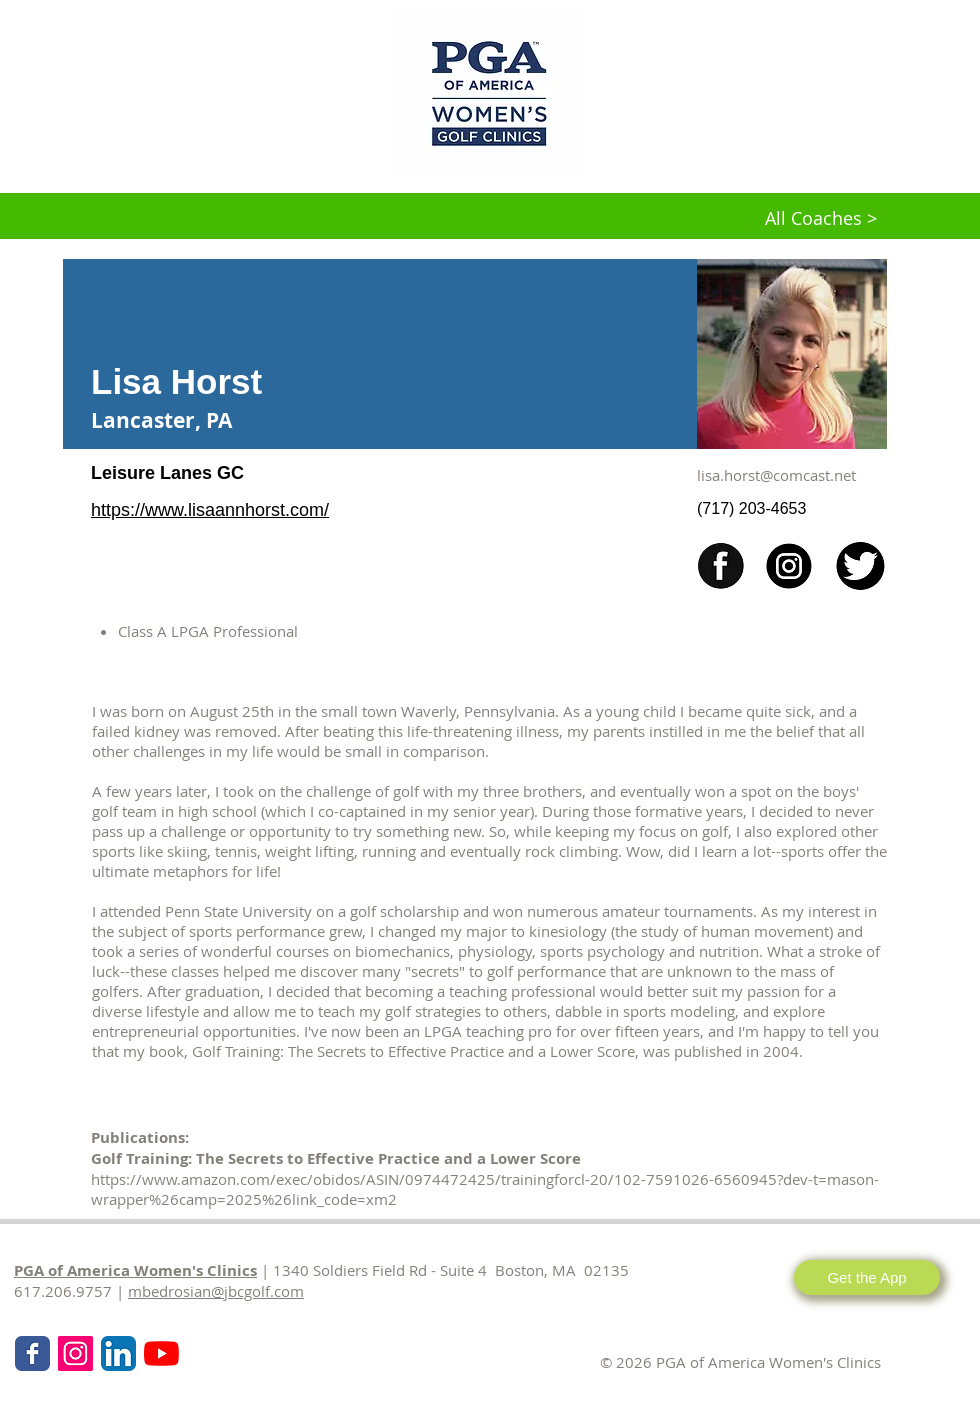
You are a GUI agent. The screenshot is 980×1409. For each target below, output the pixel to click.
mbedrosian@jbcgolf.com (216, 1291)
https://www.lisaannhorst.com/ (210, 510)
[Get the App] (867, 1277)
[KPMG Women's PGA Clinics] (161, 1353)
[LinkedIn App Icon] (118, 1353)
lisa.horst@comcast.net (776, 475)
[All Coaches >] (821, 219)
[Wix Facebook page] (32, 1353)
